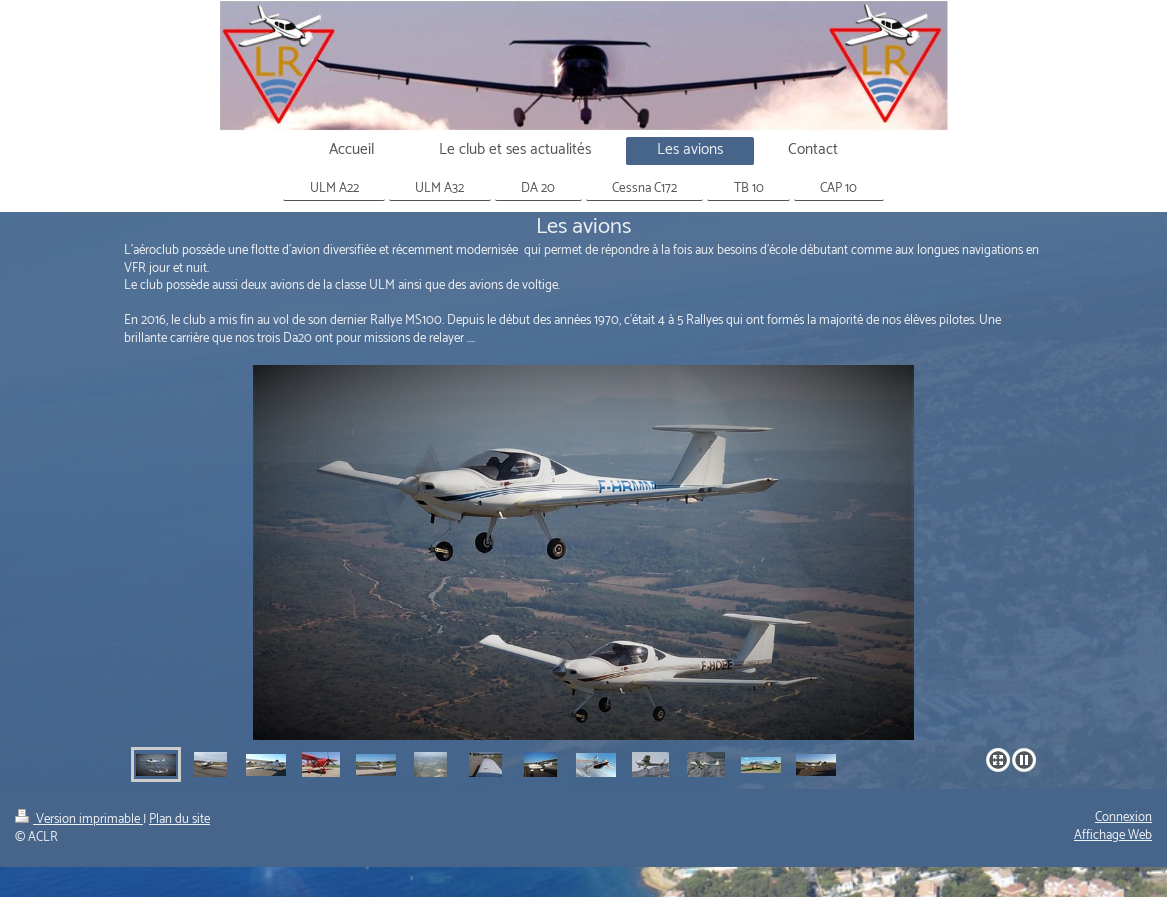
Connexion (1123, 817)
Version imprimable (79, 819)
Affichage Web (1113, 835)
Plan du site (179, 819)
